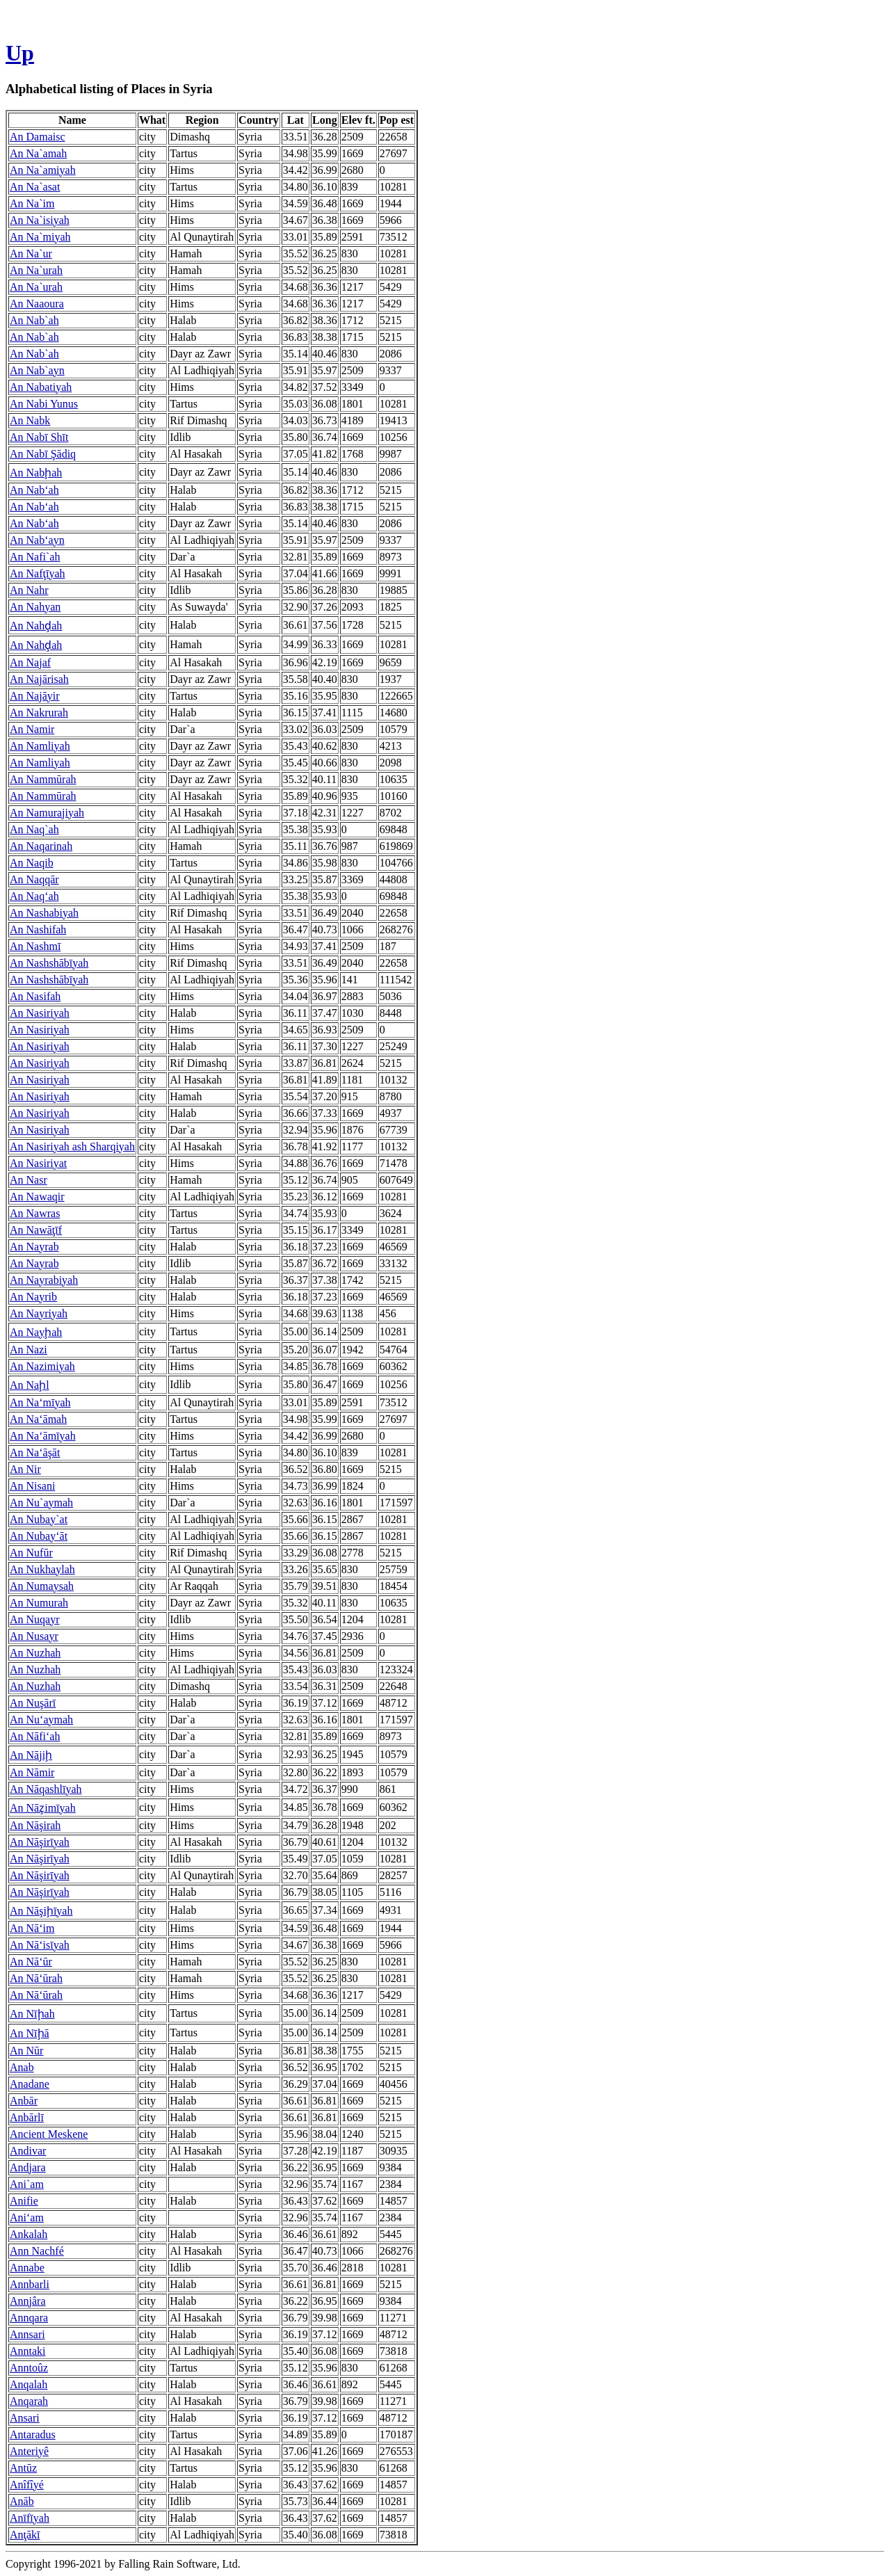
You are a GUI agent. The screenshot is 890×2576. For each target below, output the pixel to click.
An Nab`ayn (37, 370)
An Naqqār (34, 879)
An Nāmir (32, 1772)
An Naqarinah (41, 846)
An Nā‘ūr (31, 1961)
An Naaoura (37, 303)
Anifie (24, 2201)
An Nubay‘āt (38, 1536)
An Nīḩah (32, 2014)
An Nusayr (34, 1636)
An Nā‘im (32, 1928)
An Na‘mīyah (40, 1402)
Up (20, 52)
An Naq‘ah (34, 896)
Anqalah (28, 2384)
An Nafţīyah (37, 573)
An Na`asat (35, 187)
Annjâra (28, 2301)
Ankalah (28, 2234)
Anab (22, 2067)
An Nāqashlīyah (46, 1789)
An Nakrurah (39, 712)
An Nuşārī (33, 1703)
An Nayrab (34, 1247)
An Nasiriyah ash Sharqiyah (72, 1146)
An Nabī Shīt (39, 437)
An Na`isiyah (40, 220)
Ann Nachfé (37, 2251)
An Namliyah (40, 746)
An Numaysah (42, 1586)
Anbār (24, 2101)
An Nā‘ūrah (36, 1978)
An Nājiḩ (31, 1755)
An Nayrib (33, 1297)
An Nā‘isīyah (40, 1945)
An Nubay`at (38, 1519)
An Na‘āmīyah (43, 1436)
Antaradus (33, 2434)
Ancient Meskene (49, 2134)
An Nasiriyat (38, 1163)
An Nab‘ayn (37, 540)
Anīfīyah (29, 2518)
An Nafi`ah (35, 557)
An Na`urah (36, 270)
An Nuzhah (35, 1653)
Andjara (28, 2167)
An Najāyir (35, 696)
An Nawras (35, 1213)
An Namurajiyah (47, 813)
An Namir (32, 729)
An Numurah (39, 1603)
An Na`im (32, 203)
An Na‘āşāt (35, 1452)
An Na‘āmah (38, 1419)
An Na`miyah (40, 237)
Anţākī (25, 2535)
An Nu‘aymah (41, 1719)
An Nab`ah (34, 320)
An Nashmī (35, 946)
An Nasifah (35, 996)
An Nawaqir (37, 1196)
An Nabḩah (36, 472)
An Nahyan (35, 607)
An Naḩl (29, 1385)
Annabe (27, 2267)
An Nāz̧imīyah (43, 1808)
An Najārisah (39, 679)
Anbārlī (27, 2117)
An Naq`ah (34, 829)
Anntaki (28, 2351)
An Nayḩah (36, 1332)
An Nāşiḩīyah (41, 1911)
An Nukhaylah (42, 1569)
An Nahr (29, 590)
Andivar (28, 2151)
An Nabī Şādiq (43, 454)
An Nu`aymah (41, 1502)
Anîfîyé (27, 2484)
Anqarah (29, 2401)
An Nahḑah (36, 625)
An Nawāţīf (36, 1230)
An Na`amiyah (43, 170)
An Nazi (28, 1349)
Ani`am (27, 2184)
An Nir (25, 1469)
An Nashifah (38, 929)
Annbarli (29, 2284)
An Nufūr (31, 1553)
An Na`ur (31, 253)
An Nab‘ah (34, 490)
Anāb (22, 2501)
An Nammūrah (43, 779)
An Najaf (30, 662)
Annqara (29, 2318)
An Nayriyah (38, 1313)
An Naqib (32, 863)
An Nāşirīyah (40, 1842)
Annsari (27, 2334)
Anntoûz (29, 2368)
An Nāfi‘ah (35, 1736)
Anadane (29, 2084)
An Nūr (26, 2050)
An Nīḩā (29, 2033)
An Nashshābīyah (49, 963)
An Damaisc (37, 137)
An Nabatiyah (41, 387)
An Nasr (28, 1180)
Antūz (23, 2468)
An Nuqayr (35, 1619)
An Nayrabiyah (44, 1280)
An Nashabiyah (44, 913)
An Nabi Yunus (44, 404)
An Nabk (30, 420)
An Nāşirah (35, 1825)
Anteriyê (29, 2451)
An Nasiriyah (40, 1013)
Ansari (25, 2418)
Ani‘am (27, 2217)
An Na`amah (38, 153)
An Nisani (32, 1486)
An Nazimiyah (42, 1366)
